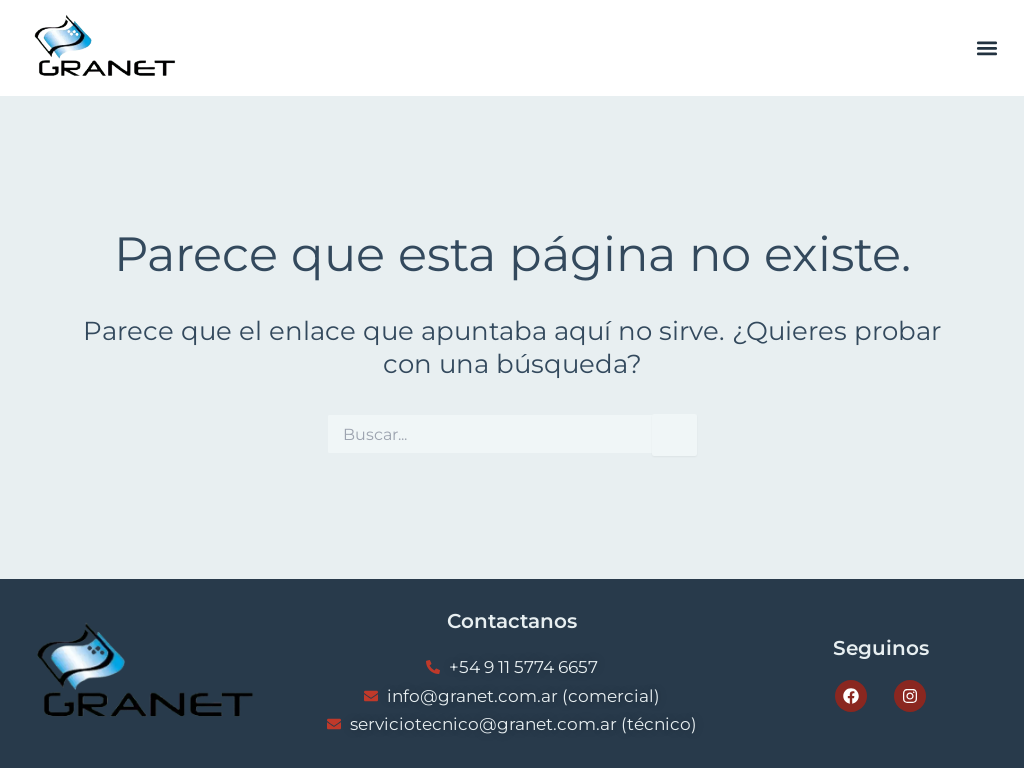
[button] (987, 48)
